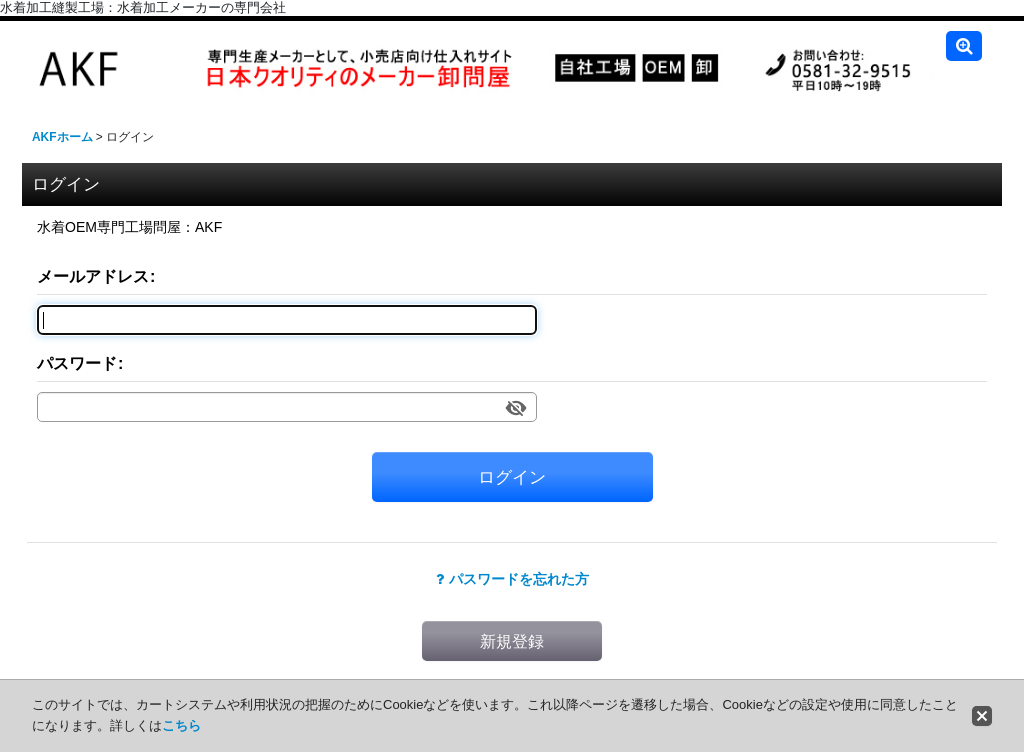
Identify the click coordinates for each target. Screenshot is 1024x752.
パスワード (77, 363)
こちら (181, 725)
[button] (964, 46)
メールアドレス (93, 276)
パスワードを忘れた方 (512, 579)
